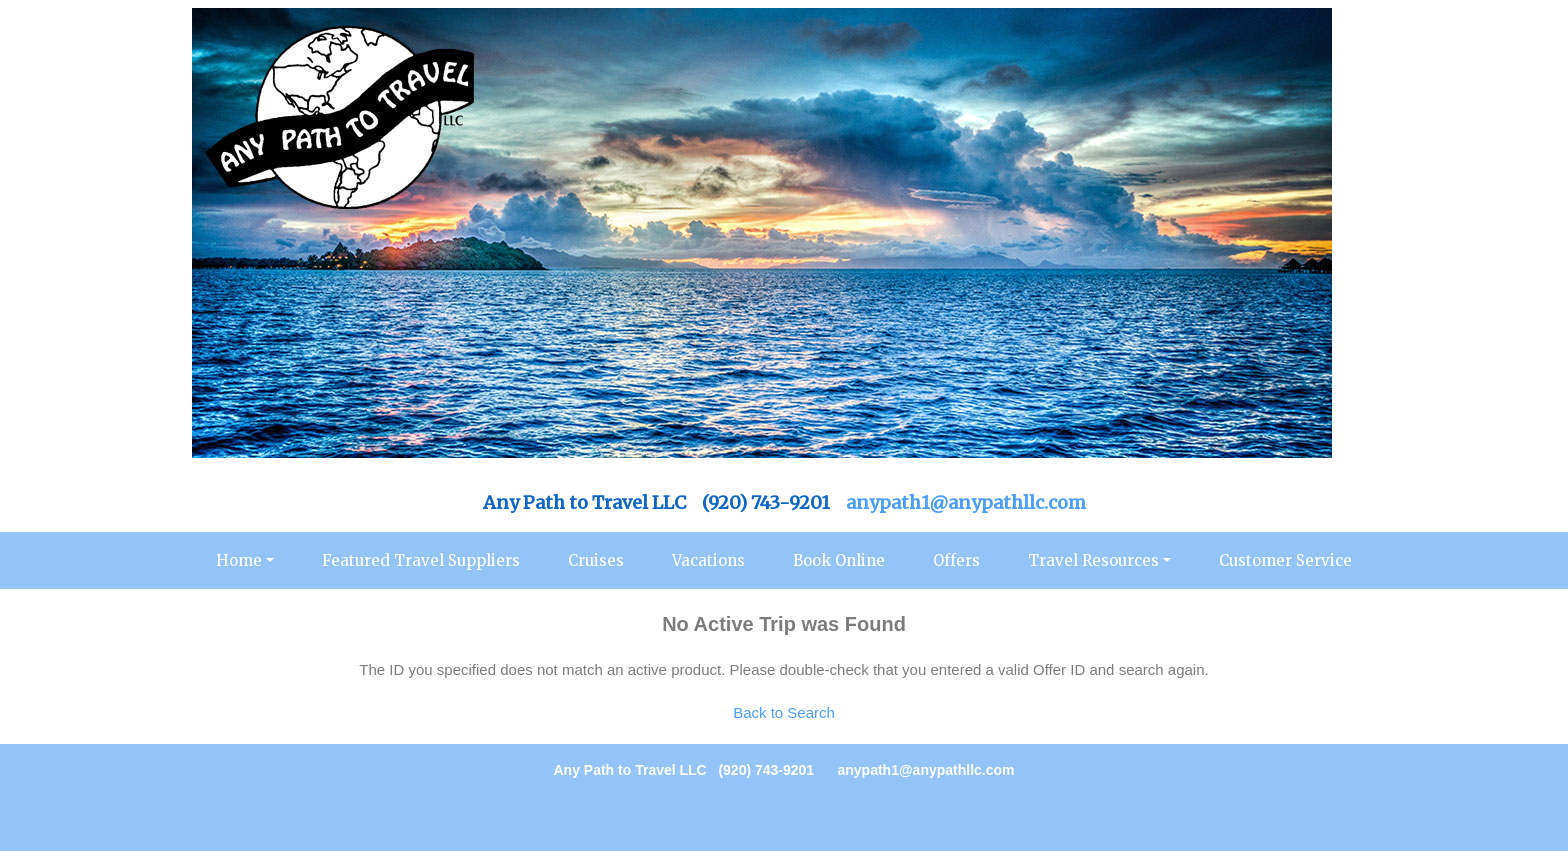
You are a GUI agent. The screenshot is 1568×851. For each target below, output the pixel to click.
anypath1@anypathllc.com (966, 502)
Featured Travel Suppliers (421, 560)
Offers (956, 560)
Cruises (596, 560)
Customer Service (1285, 560)
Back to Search (784, 712)
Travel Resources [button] (1093, 560)
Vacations (708, 560)
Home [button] (239, 560)
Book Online (839, 560)
